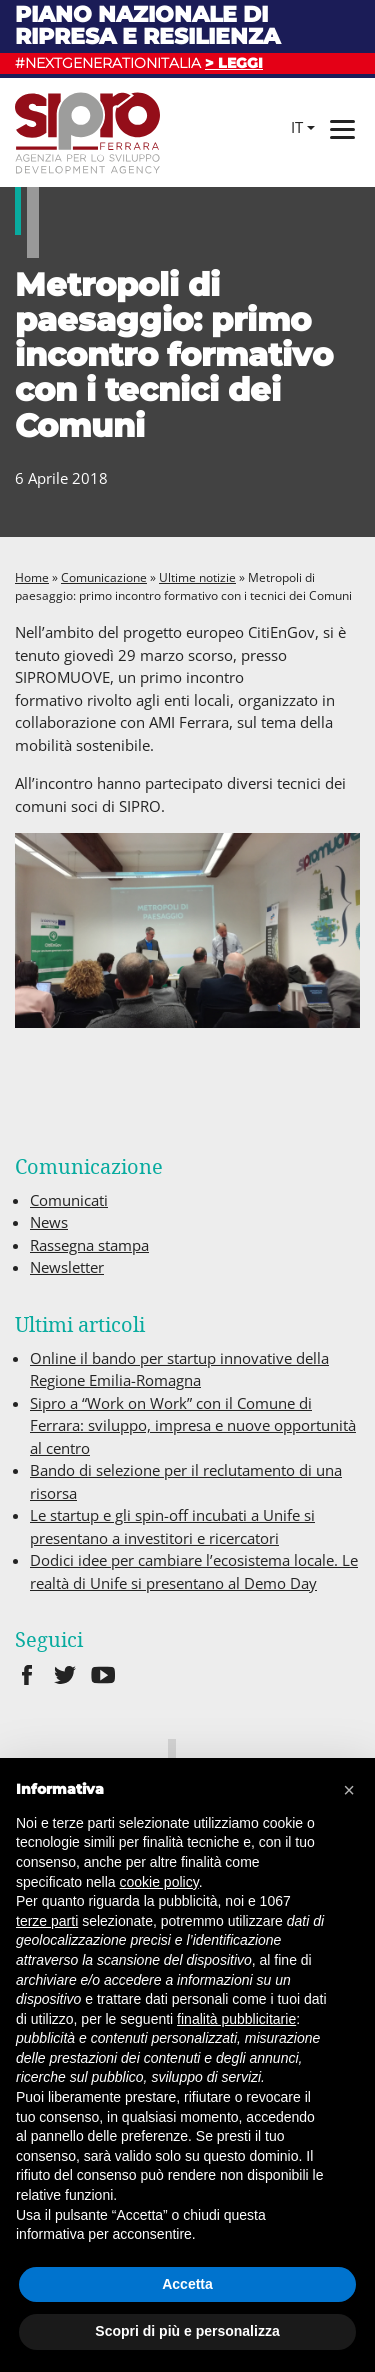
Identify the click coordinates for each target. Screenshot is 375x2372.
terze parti (47, 1921)
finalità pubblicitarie (236, 2019)
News (49, 1222)
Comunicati (69, 1200)
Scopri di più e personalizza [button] (187, 2331)
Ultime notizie (197, 577)
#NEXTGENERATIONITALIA (139, 63)
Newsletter (67, 1267)
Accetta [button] (187, 2284)
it (297, 127)
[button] (349, 1790)
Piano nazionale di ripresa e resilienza (147, 25)
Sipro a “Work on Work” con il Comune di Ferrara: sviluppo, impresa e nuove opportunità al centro (193, 1425)
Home (32, 577)
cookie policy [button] (159, 1882)
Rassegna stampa (89, 1245)
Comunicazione (104, 577)
